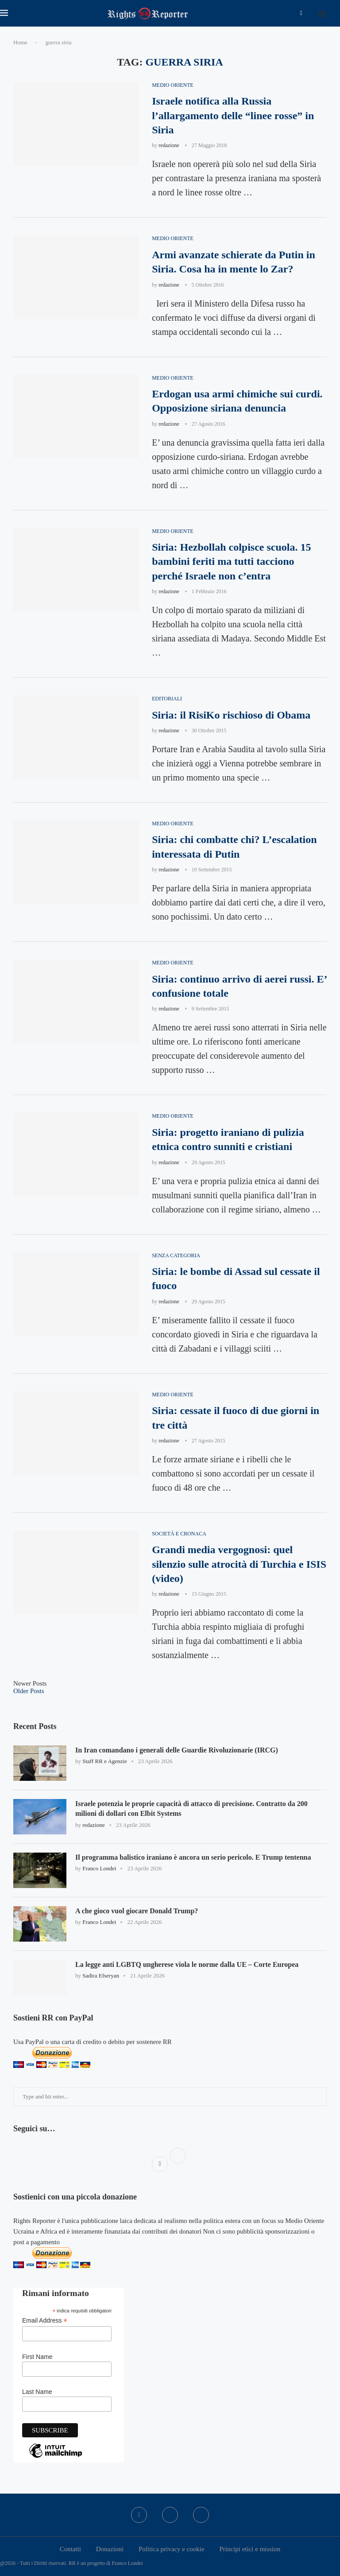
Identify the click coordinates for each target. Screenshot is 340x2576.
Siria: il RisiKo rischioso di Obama (231, 715)
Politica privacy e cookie (172, 2549)
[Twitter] (170, 2515)
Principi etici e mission (249, 2549)
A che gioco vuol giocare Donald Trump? (136, 1911)
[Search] (335, 13)
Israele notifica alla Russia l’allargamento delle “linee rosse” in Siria (233, 115)
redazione (168, 145)
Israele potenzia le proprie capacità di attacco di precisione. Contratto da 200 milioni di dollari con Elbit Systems (191, 1808)
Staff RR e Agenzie (104, 1761)
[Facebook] (301, 13)
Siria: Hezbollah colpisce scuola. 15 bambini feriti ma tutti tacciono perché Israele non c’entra (231, 561)
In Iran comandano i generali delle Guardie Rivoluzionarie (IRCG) (176, 1750)
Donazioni (110, 2549)
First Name (37, 2356)
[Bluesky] (201, 2515)
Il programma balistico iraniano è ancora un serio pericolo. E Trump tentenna (193, 1857)
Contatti (70, 2549)
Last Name (37, 2391)
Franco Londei (99, 1868)
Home (20, 42)
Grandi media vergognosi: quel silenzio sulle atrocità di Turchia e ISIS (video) (239, 1564)
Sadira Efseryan (100, 1975)
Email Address (44, 2320)
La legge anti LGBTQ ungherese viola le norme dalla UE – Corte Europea (186, 1964)
